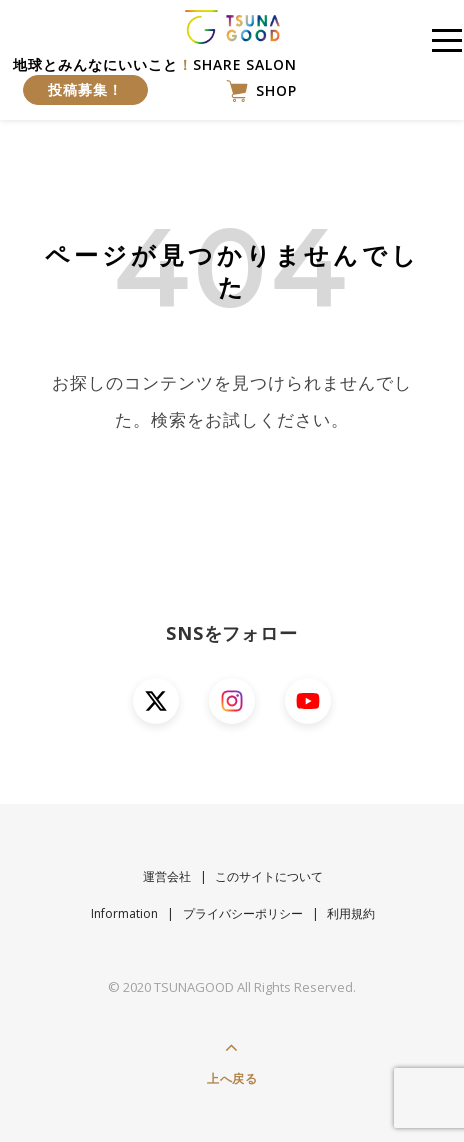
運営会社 (167, 876)
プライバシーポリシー (243, 913)
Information (124, 913)
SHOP (261, 91)
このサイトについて (269, 876)
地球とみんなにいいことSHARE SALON (155, 79)
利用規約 (351, 913)
